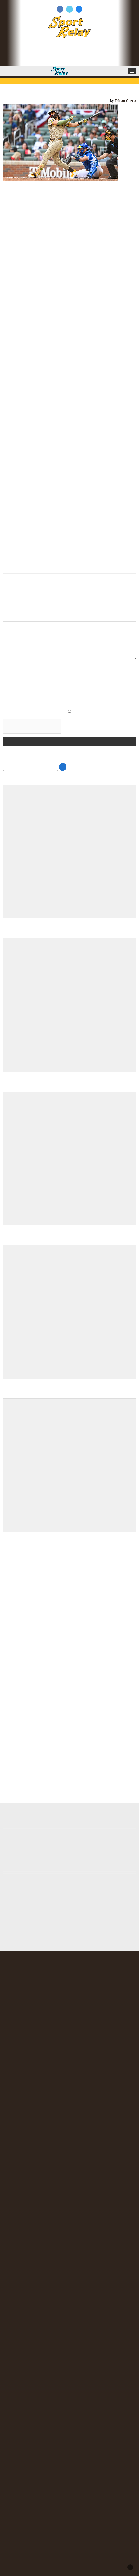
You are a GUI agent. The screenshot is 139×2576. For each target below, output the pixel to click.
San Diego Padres (77, 81)
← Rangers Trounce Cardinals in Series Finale (34, 647)
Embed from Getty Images (17, 677)
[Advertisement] (69, 276)
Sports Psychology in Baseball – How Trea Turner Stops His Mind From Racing (57, 2158)
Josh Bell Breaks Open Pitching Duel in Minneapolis (39, 2133)
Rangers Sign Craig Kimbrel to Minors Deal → (105, 647)
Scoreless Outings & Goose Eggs (25, 2445)
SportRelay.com (79, 2480)
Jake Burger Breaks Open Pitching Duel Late (34, 2166)
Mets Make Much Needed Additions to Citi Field (54, 1981)
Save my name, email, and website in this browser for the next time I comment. (56, 1031)
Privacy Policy (12, 2388)
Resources (10, 2362)
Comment (11, 935)
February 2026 (13, 2219)
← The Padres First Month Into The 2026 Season (36, 637)
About (7, 2345)
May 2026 (9, 2194)
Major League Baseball (16, 81)
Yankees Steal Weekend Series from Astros (45, 1955)
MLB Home (10, 2337)
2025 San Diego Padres (28, 775)
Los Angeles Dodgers (82, 320)
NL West (59, 81)
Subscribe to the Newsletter (22, 2439)
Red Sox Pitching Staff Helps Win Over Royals (35, 2141)
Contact (8, 2354)
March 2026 (11, 2210)
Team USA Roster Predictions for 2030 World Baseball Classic (57, 1972)
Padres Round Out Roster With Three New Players (56, 1963)
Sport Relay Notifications (83, 221)
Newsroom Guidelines (18, 2382)
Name (8, 982)
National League (41, 81)
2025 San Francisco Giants (65, 775)
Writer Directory (14, 2416)
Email (7, 997)
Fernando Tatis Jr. (98, 775)
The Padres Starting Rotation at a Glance (34, 860)
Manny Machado (14, 781)
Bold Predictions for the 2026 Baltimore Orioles (55, 1990)
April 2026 (10, 2202)
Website (8, 1013)
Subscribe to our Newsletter (69, 62)
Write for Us (69, 58)
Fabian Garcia (125, 101)
